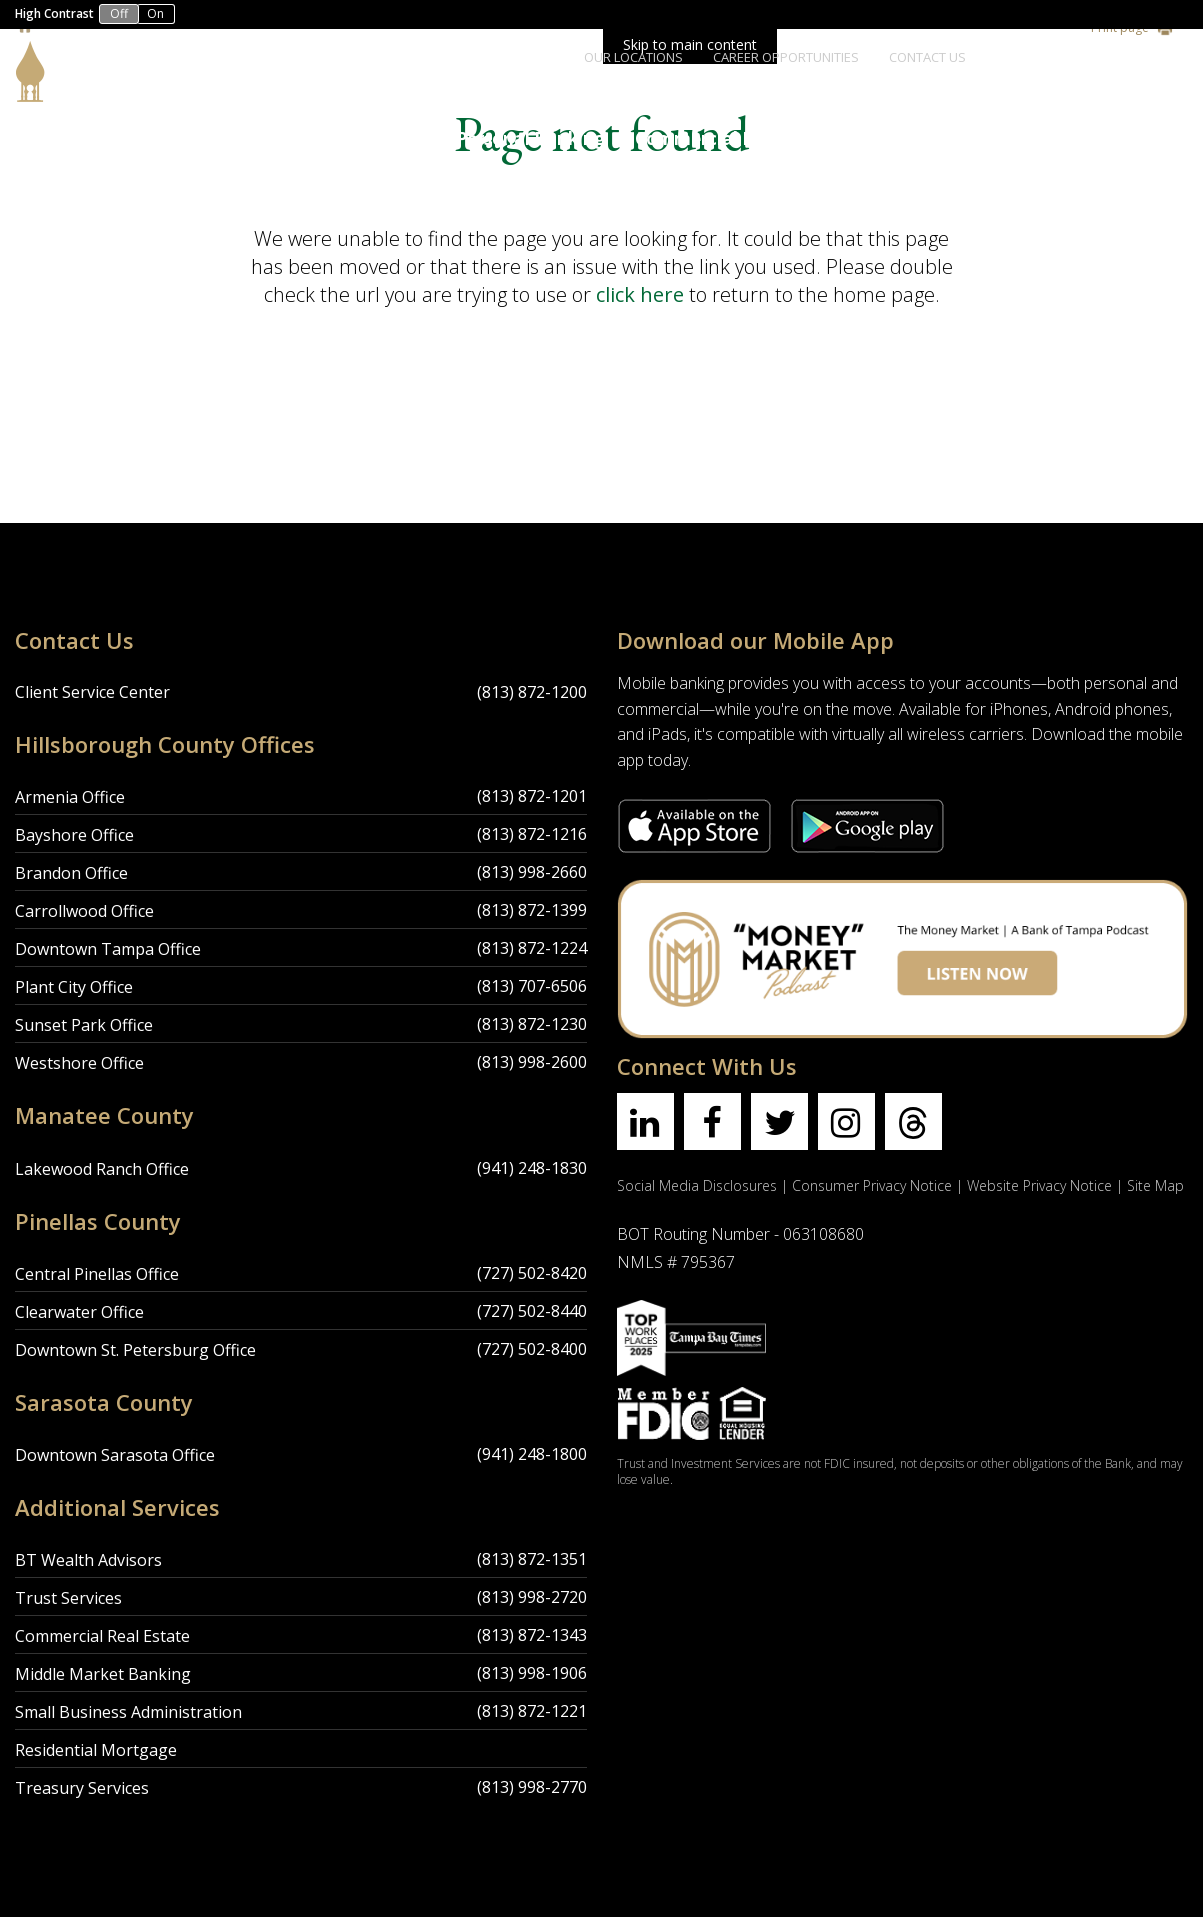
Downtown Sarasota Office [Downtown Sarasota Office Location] (115, 1455)
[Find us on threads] (913, 1121)
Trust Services (902, 138)
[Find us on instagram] (846, 1121)
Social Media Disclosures (697, 1185)
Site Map (1155, 1185)
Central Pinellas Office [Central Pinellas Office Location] (97, 1274)
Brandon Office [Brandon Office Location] (71, 873)
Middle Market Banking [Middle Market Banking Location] (103, 1674)
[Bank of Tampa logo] (94, 54)
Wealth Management (1082, 138)
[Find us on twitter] (779, 1121)
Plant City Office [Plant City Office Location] (74, 987)
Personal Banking (530, 138)
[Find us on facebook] (712, 1121)
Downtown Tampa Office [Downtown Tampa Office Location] (108, 949)
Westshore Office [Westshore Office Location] (79, 1063)
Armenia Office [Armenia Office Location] (70, 797)
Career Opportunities (786, 57)
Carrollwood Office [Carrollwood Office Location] (84, 911)
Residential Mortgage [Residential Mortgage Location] (96, 1750)
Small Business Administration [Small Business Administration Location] (128, 1712)
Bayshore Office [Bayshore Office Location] (74, 835)
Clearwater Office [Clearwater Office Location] (79, 1312)
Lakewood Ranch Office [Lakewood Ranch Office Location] (102, 1169)
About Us (388, 138)
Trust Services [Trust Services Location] (68, 1598)
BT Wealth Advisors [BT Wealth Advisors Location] (88, 1560)
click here (640, 294)
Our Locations (633, 57)
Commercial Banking (724, 138)
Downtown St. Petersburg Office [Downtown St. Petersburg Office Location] (135, 1350)
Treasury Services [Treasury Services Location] (82, 1788)
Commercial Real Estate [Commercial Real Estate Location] (102, 1636)
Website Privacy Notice (1039, 1185)
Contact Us (927, 57)
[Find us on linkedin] (645, 1121)
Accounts (280, 138)
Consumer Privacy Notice (872, 1185)
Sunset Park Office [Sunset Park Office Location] (84, 1025)
